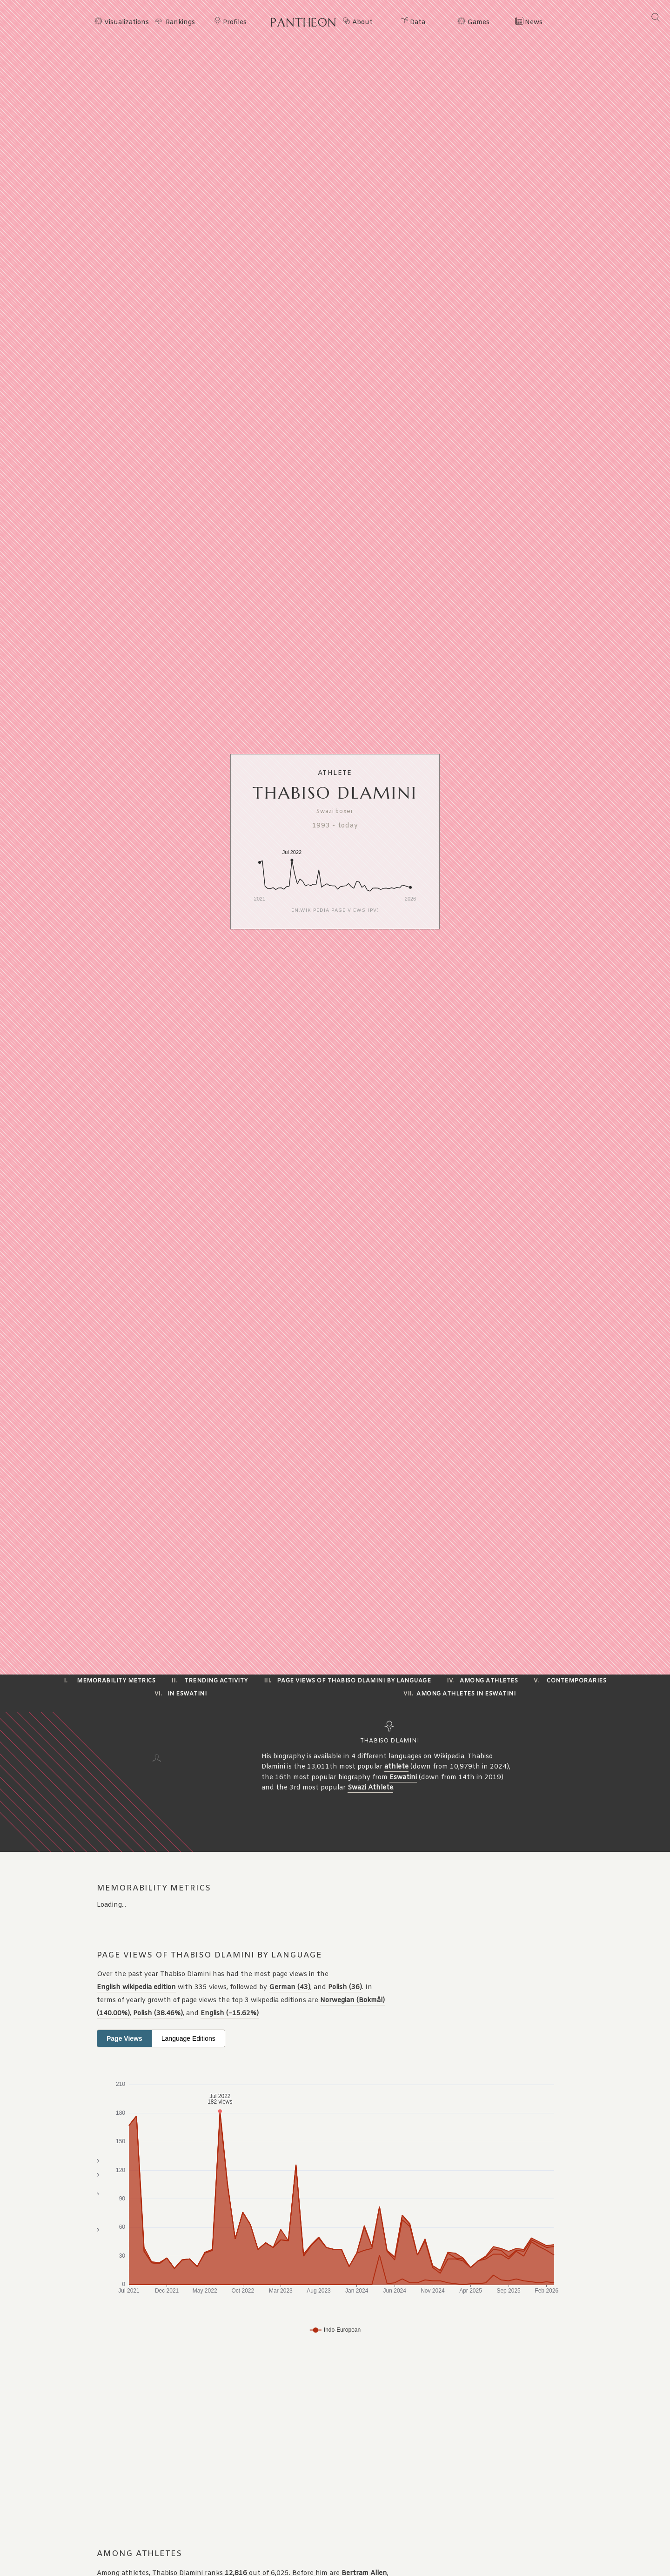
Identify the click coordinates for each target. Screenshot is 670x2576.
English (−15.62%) (230, 2013)
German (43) (289, 1987)
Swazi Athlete (370, 1787)
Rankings (180, 23)
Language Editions (188, 2038)
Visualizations (126, 23)
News (534, 23)
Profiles (235, 23)
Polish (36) (345, 1987)
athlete (396, 1766)
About (362, 23)
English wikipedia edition (136, 1987)
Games (478, 23)
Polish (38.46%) (158, 2013)
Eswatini (403, 1777)
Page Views (124, 2038)
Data (417, 23)
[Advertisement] (281, 2443)
